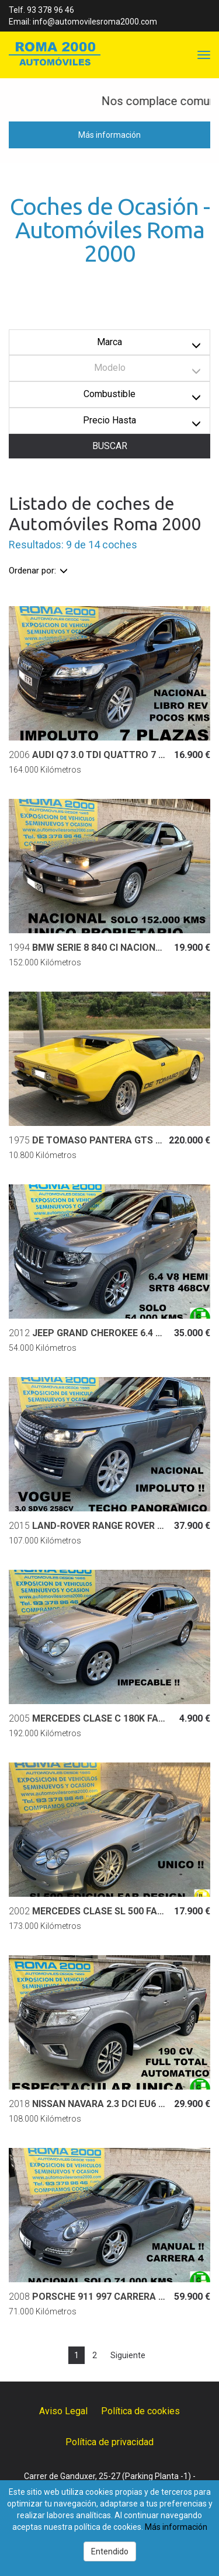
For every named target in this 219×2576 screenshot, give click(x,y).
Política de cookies (140, 2411)
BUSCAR (109, 445)
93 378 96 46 (50, 10)
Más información (109, 135)
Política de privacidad (109, 2442)
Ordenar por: (38, 570)
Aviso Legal (63, 2411)
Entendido (109, 2551)
